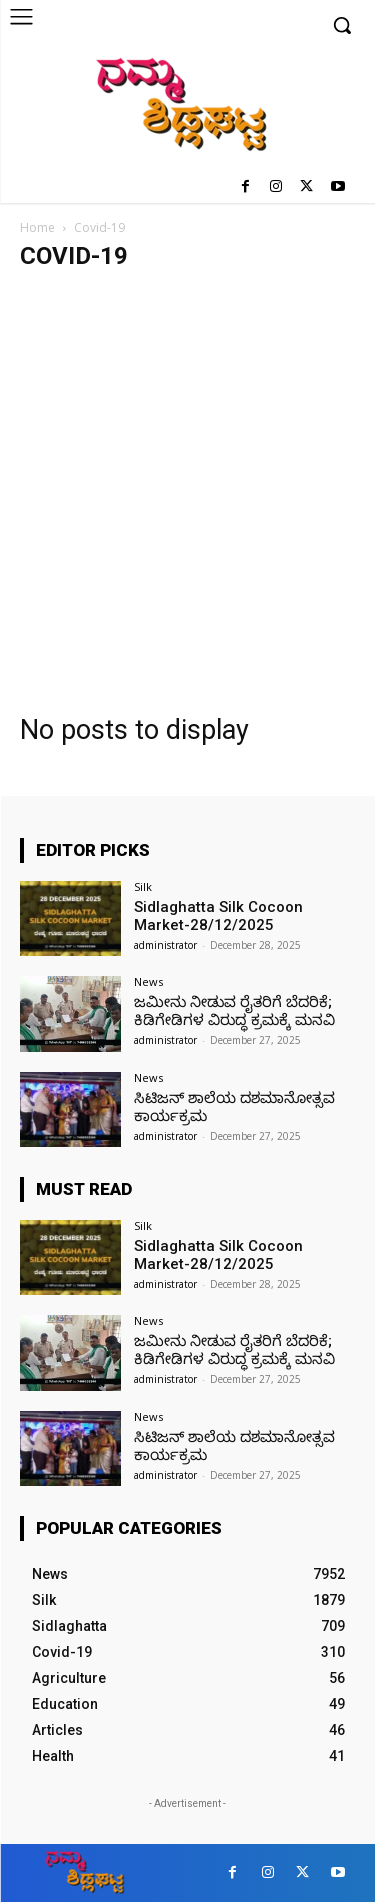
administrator (165, 945)
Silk (143, 886)
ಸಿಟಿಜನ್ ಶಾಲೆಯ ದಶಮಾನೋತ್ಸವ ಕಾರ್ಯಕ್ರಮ (234, 1107)
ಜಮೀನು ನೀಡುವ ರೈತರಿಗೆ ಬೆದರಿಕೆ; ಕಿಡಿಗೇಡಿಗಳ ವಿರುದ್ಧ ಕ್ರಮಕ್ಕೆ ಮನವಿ (234, 1011)
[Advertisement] (187, 483)
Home (37, 227)
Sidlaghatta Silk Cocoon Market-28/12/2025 (218, 916)
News (148, 981)
